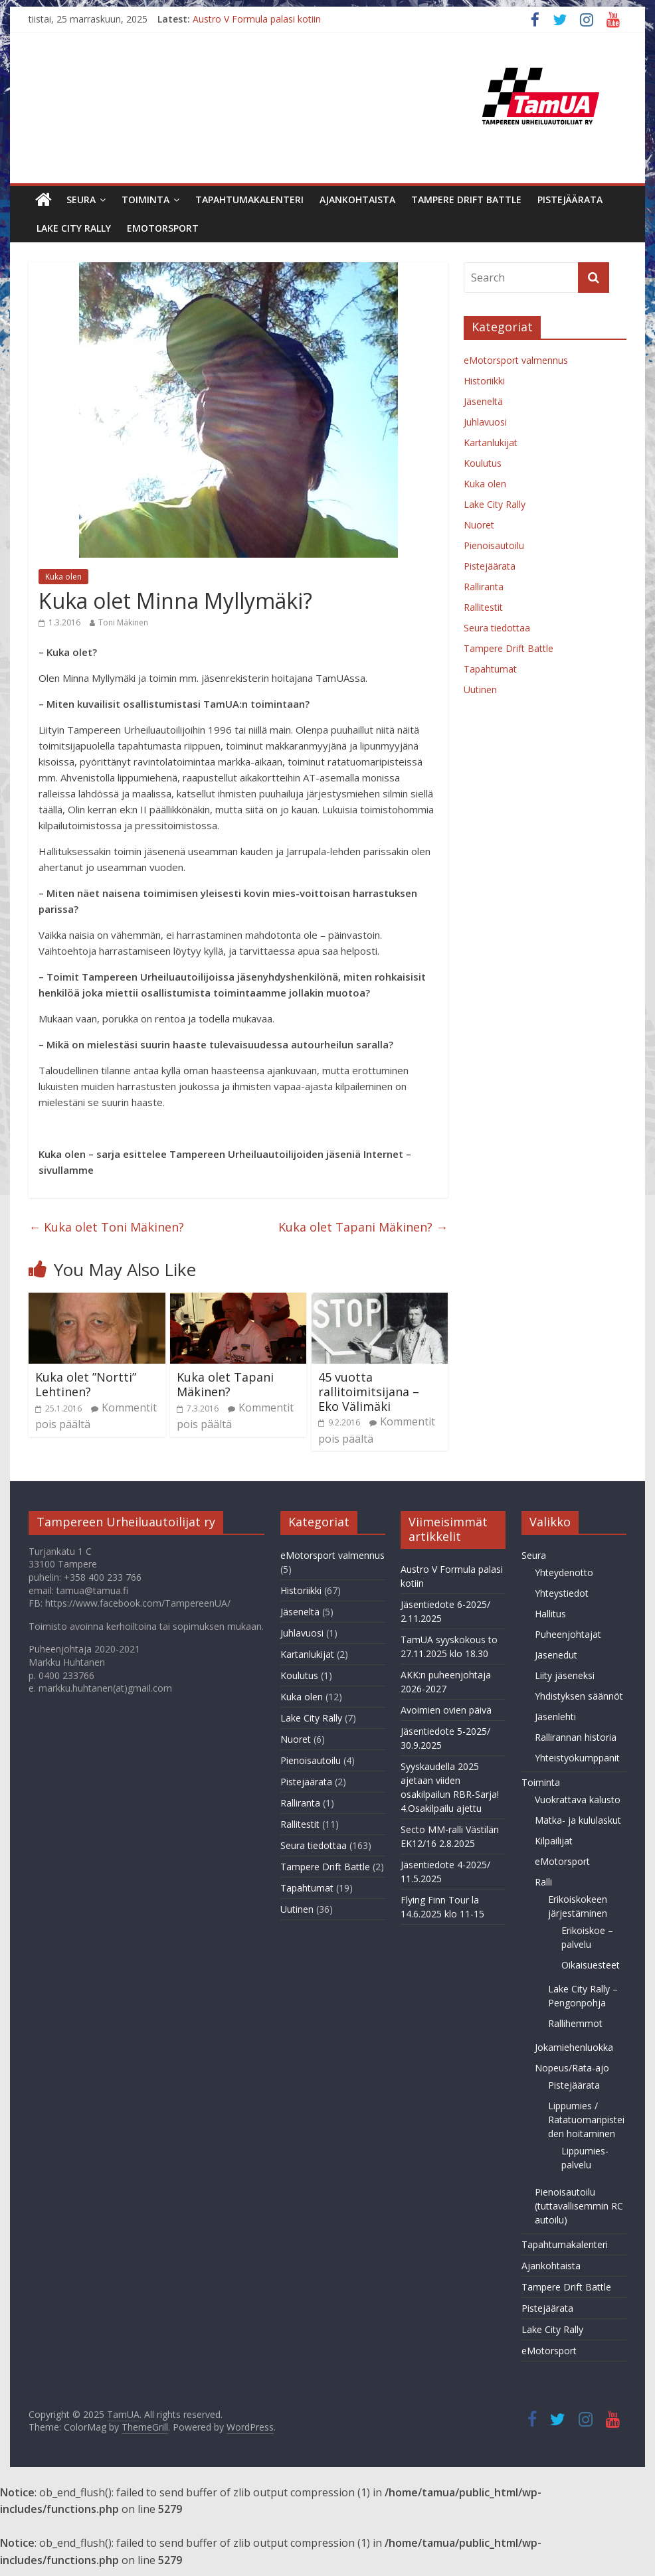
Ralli (543, 1882)
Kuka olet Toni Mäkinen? (106, 1227)
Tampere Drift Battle (466, 199)
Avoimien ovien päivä (446, 1710)
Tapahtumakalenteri (249, 199)
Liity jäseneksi (565, 1675)
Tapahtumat (490, 669)
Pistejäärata (570, 199)
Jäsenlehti (555, 1716)
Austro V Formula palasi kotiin (257, 19)
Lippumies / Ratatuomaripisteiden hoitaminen (586, 2119)
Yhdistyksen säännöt (579, 1696)
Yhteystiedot (562, 1593)
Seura (81, 199)
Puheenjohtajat (568, 1634)
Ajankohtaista (357, 199)
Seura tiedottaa (497, 627)
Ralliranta (484, 586)
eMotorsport (163, 228)
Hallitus (550, 1613)
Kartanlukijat (490, 442)
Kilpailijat (554, 1840)
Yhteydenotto (564, 1572)
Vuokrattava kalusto (577, 1799)
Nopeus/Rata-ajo (572, 2067)
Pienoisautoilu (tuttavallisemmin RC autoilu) (579, 2206)
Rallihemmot (575, 2023)
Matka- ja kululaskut (578, 1820)
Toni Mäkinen (123, 622)
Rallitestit (483, 607)
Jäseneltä (483, 401)
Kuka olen (63, 576)
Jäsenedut (556, 1655)
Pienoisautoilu (494, 545)
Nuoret (479, 525)
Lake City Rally (74, 228)
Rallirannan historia (575, 1737)
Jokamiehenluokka (574, 2047)
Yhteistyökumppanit (577, 1757)
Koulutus (483, 463)
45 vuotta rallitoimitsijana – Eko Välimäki (368, 1391)
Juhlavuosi (485, 422)
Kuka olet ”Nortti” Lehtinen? (85, 1384)
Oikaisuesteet (590, 1965)
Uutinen (480, 689)
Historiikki (484, 380)
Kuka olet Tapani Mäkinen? (363, 1227)
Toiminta (145, 199)
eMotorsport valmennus (516, 360)
